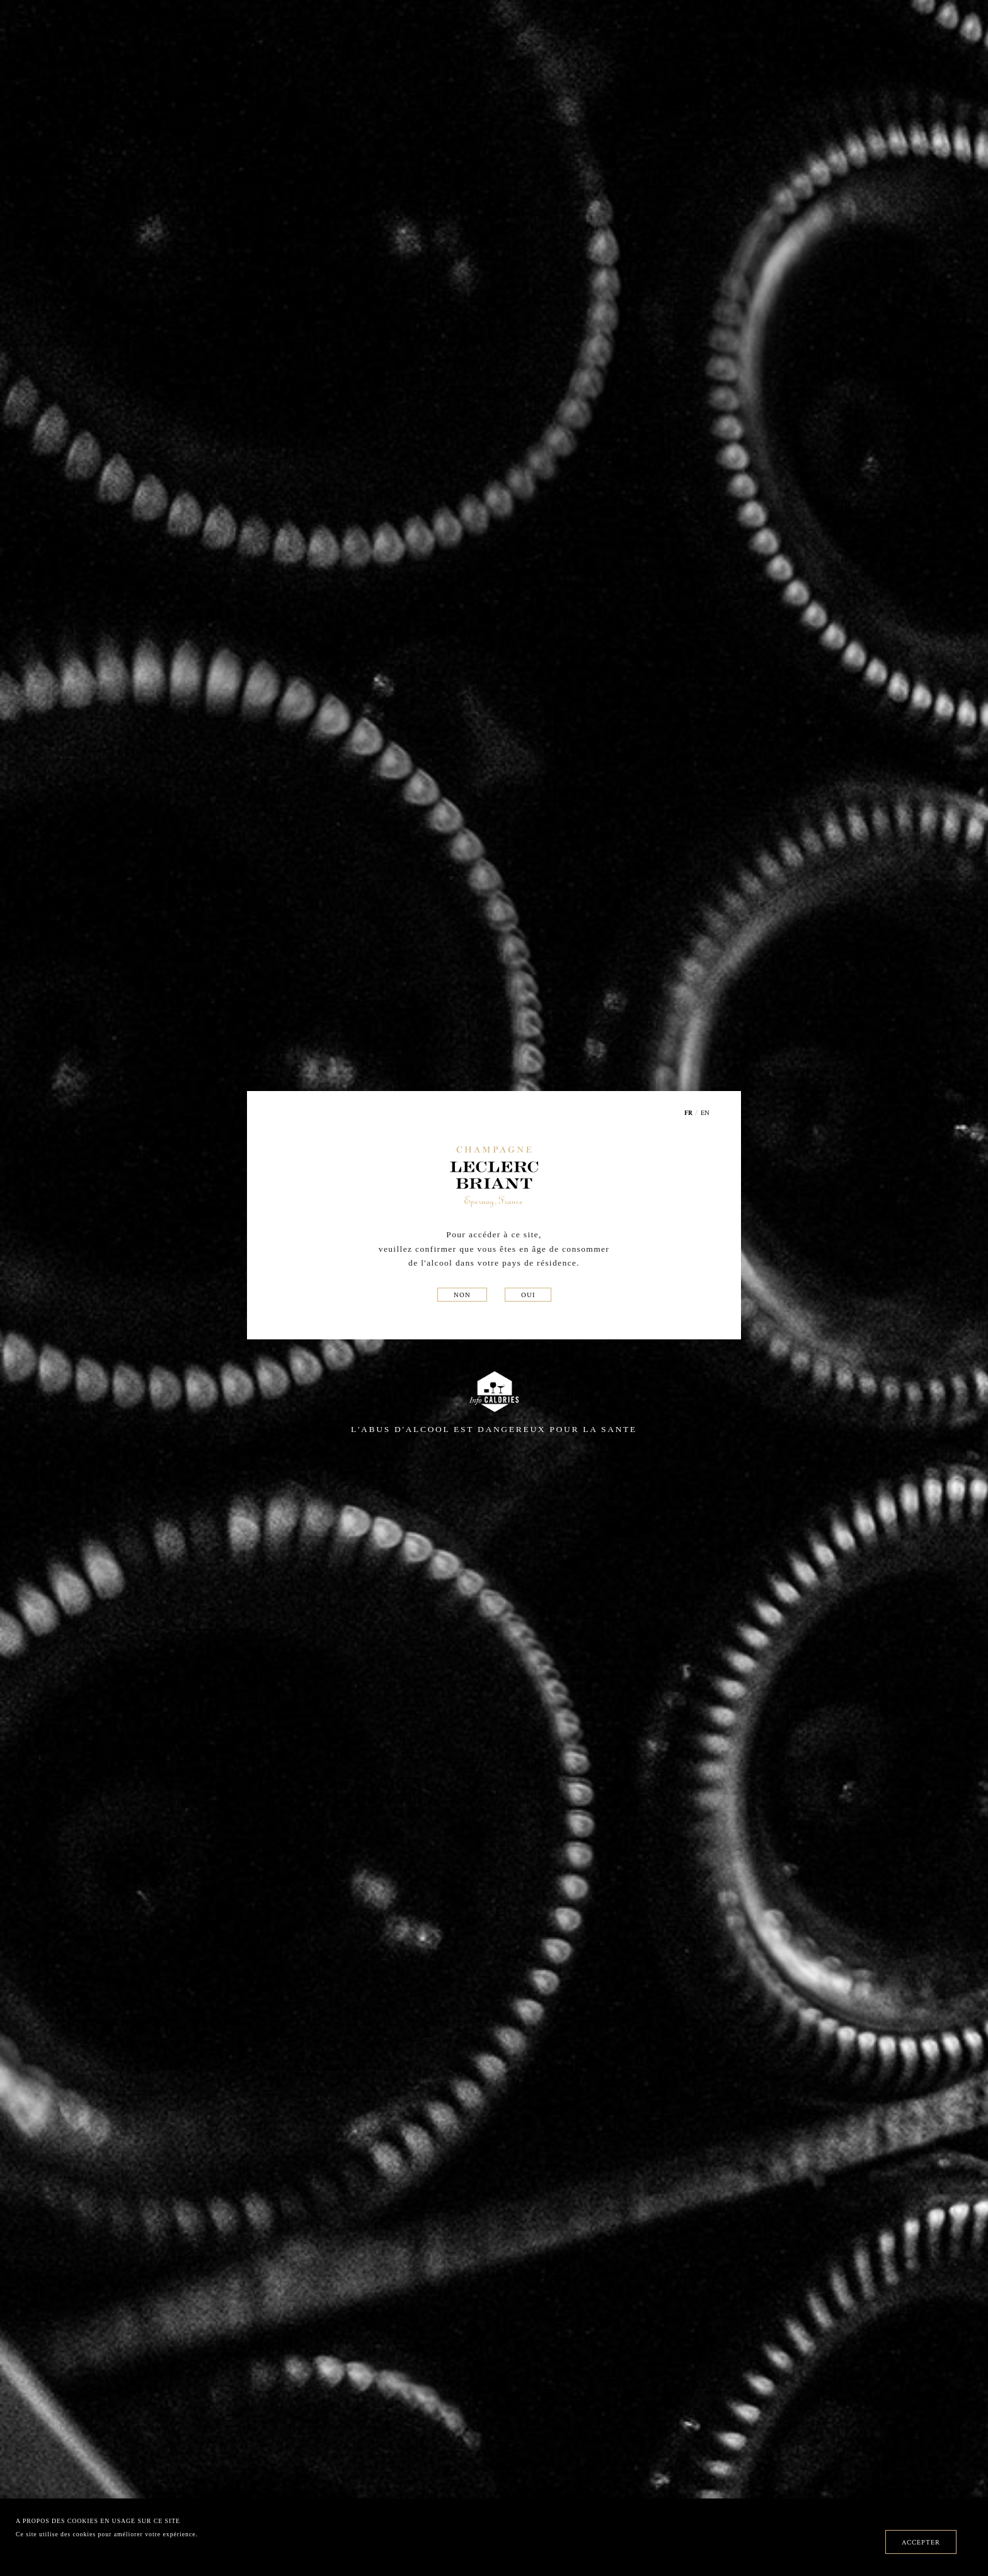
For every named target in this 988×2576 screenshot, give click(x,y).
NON (462, 1294)
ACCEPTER (921, 2542)
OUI (528, 1294)
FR (688, 1113)
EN (705, 1112)
